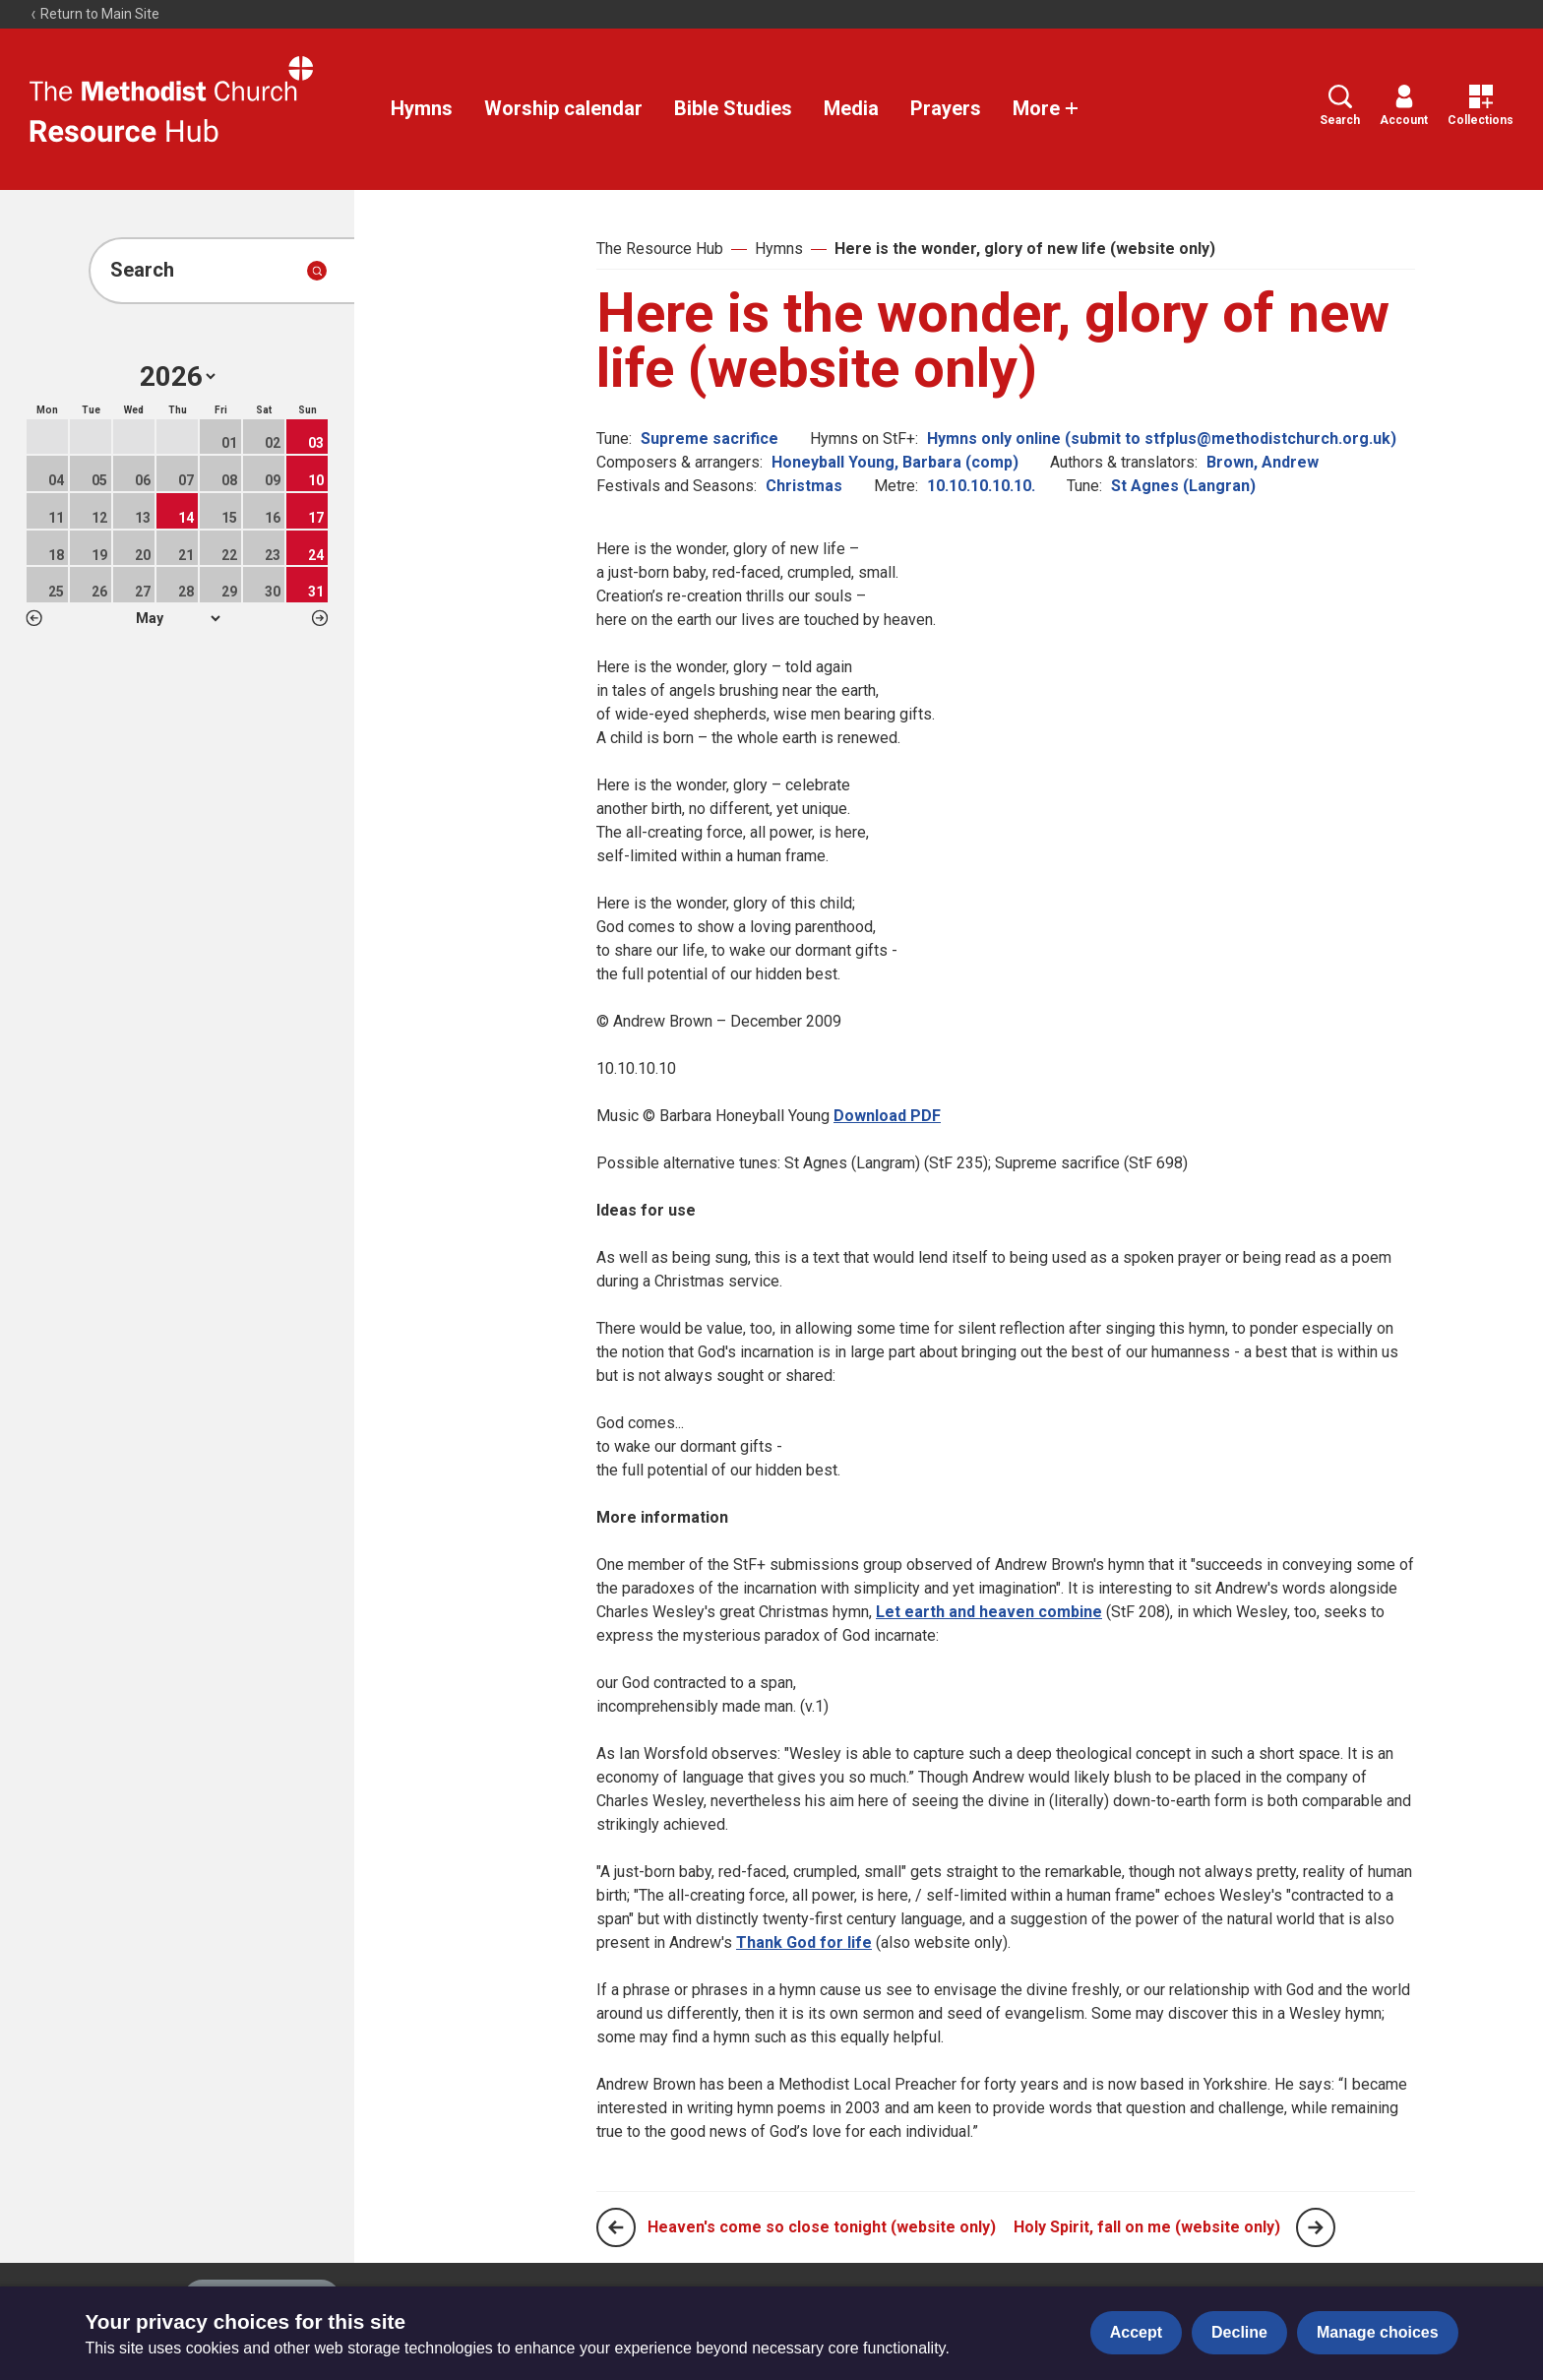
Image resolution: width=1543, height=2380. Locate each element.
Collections (1480, 106)
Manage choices (1378, 2332)
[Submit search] (317, 271)
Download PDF (887, 1115)
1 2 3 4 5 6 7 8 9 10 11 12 (177, 618)
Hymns (422, 108)
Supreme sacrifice (709, 438)
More (1046, 108)
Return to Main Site (94, 14)
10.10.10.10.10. (981, 485)
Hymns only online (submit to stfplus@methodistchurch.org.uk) (1161, 438)
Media (851, 108)
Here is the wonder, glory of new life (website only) (1024, 248)
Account (1404, 106)
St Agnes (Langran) (1183, 485)
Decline (1239, 2332)
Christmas (804, 485)
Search (1340, 106)
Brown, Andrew (1262, 462)
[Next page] (1315, 2227)
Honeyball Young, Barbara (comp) (895, 462)
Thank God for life (804, 1942)
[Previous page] (616, 2227)
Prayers (945, 108)
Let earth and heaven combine (989, 1611)
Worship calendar (563, 108)
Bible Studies (733, 108)
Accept (1136, 2332)
